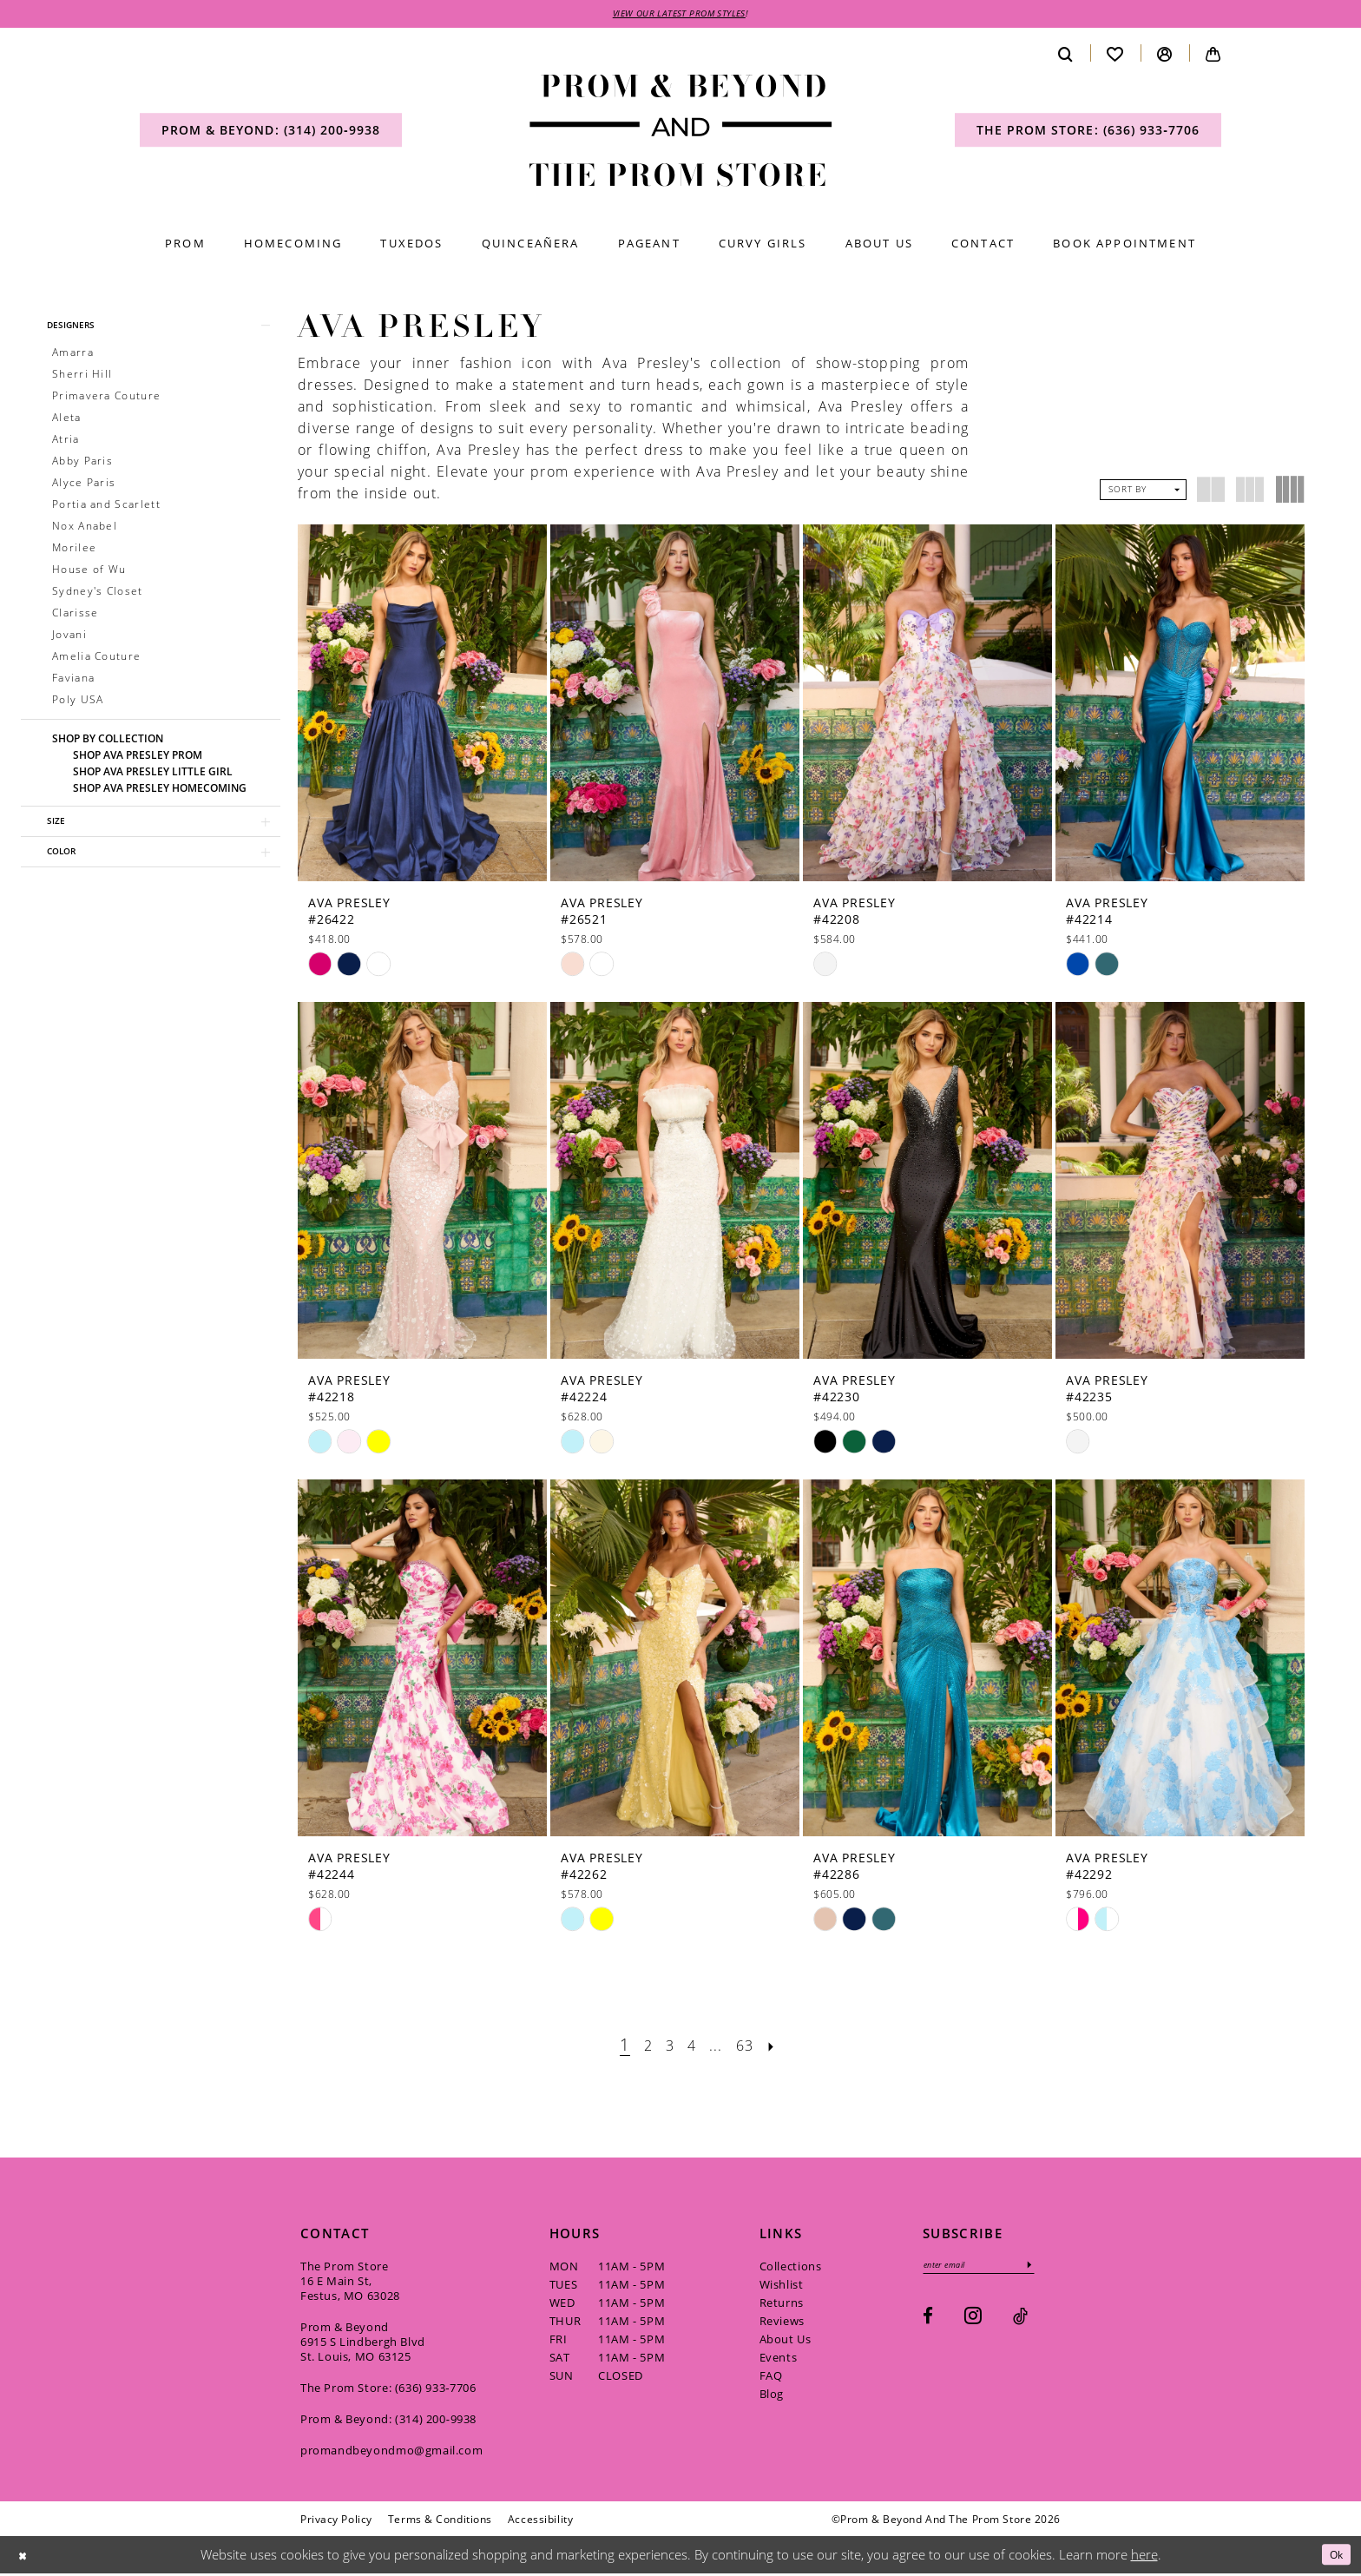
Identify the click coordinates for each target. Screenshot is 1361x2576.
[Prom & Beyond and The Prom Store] (680, 133)
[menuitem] (271, 132)
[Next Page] (784, 2046)
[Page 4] (690, 2046)
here (1144, 2557)
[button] (1165, 56)
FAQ (771, 2378)
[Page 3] (664, 2046)
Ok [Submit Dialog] (1333, 2557)
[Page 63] (752, 2046)
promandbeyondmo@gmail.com (391, 2453)
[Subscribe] (1053, 2269)
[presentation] (422, 705)
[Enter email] (991, 2269)
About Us (785, 2341)
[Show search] (1066, 56)
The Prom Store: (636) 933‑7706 (388, 2390)
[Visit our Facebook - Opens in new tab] (928, 2323)
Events (778, 2360)
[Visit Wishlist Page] (1115, 56)
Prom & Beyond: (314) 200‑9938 (388, 2421)
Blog (771, 2396)
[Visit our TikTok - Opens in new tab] (1020, 2323)
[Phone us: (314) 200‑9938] (271, 132)
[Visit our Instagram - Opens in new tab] (973, 2322)
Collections (790, 2268)
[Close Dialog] (25, 2557)
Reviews (782, 2323)
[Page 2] (638, 2046)
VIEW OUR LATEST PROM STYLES (680, 15)
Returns (781, 2305)
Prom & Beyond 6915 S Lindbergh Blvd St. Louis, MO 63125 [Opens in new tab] (362, 2344)
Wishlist (781, 2287)
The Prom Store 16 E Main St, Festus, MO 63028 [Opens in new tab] (350, 2283)
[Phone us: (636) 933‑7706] (1088, 132)
